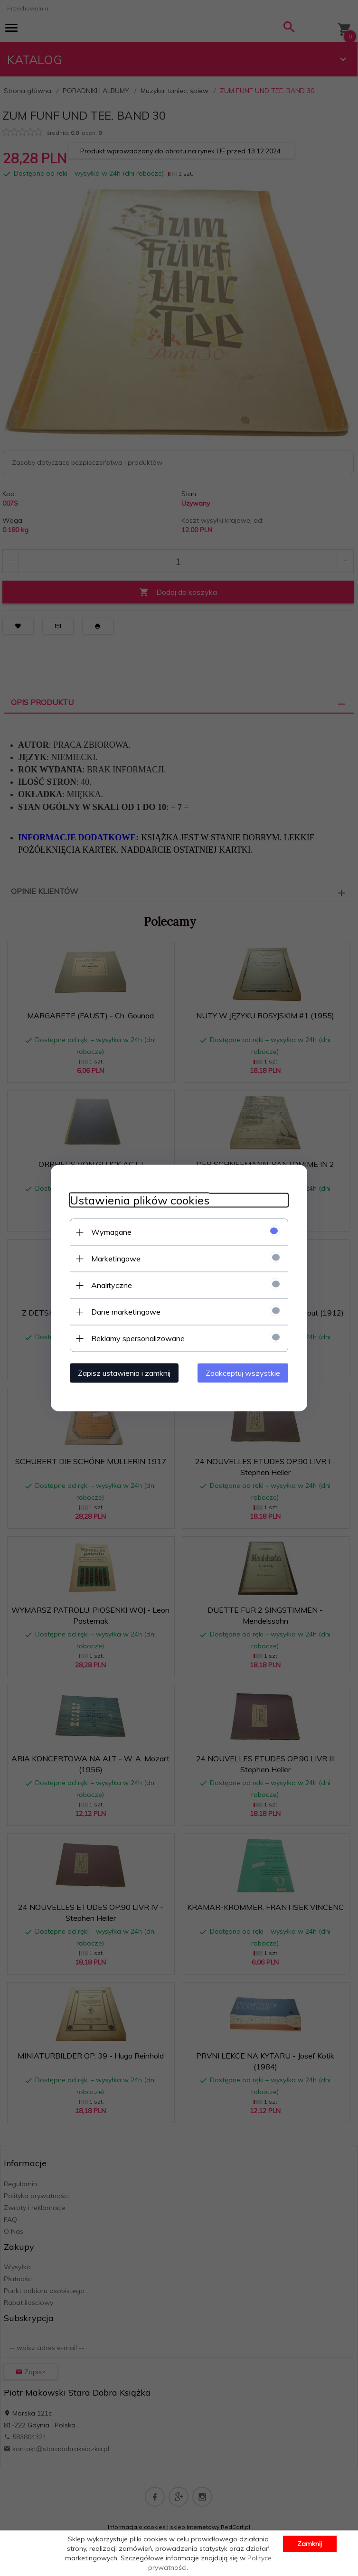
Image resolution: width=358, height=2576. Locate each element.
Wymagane (111, 1232)
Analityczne (111, 1285)
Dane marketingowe (125, 1311)
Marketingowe (116, 1258)
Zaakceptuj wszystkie (243, 1373)
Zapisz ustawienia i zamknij (124, 1373)
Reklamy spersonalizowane (138, 1338)
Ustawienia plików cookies (139, 1200)
